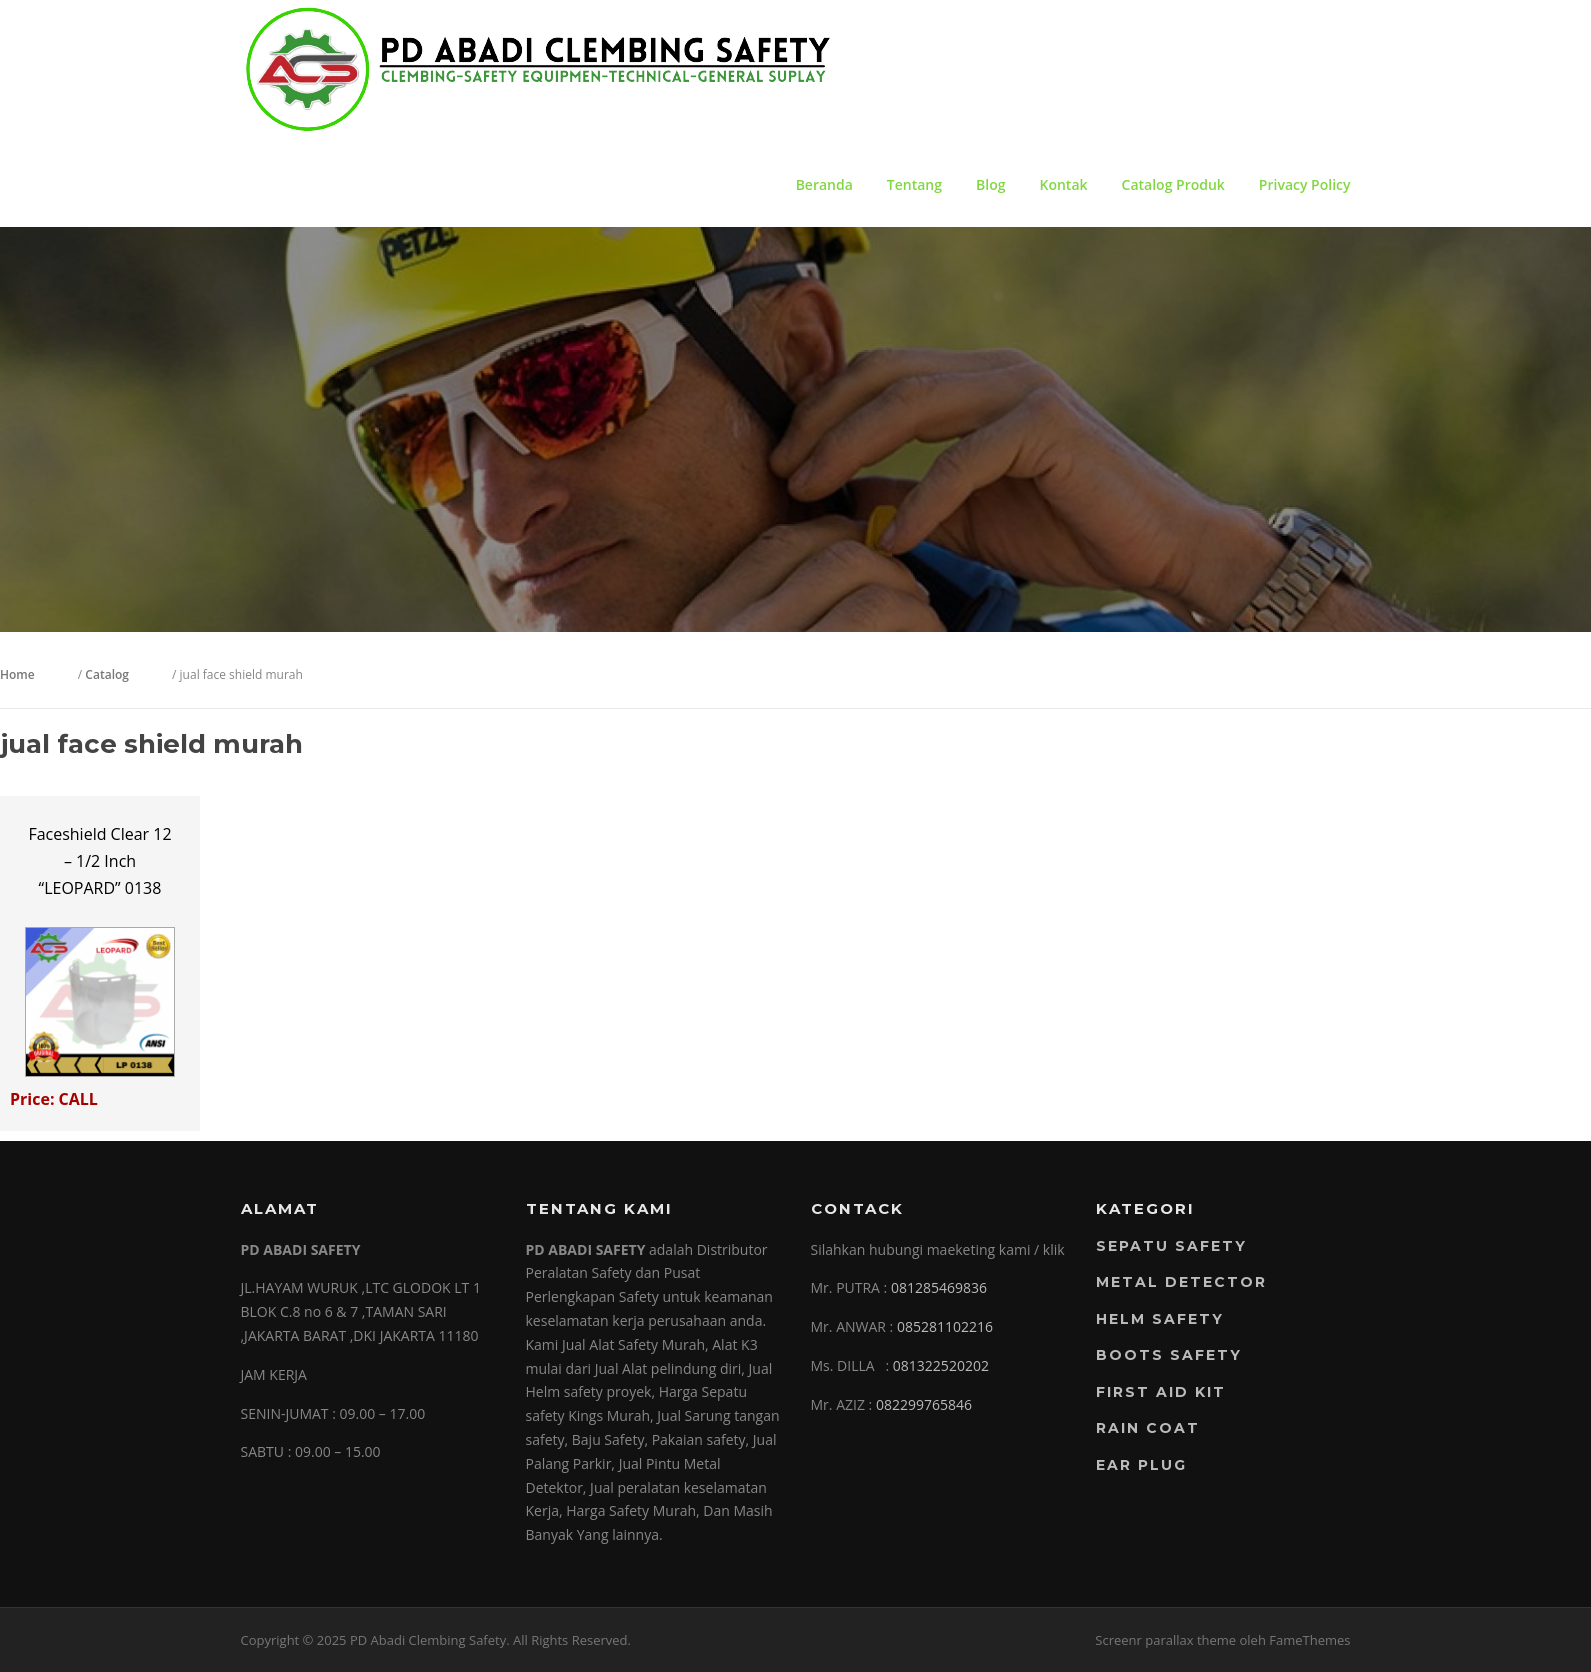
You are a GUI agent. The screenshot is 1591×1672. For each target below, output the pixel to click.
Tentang (914, 184)
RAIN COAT (1148, 1428)
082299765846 (924, 1404)
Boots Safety (1169, 1355)
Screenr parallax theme (1165, 1640)
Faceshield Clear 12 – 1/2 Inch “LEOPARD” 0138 (99, 861)
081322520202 (941, 1365)
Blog (990, 184)
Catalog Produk (1173, 184)
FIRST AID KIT (1161, 1392)
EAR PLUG (1141, 1465)
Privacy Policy (1305, 184)
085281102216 (945, 1326)
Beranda (824, 184)
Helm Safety (1160, 1319)
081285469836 (939, 1287)
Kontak (1063, 184)
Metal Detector (1181, 1282)
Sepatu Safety (1171, 1246)
